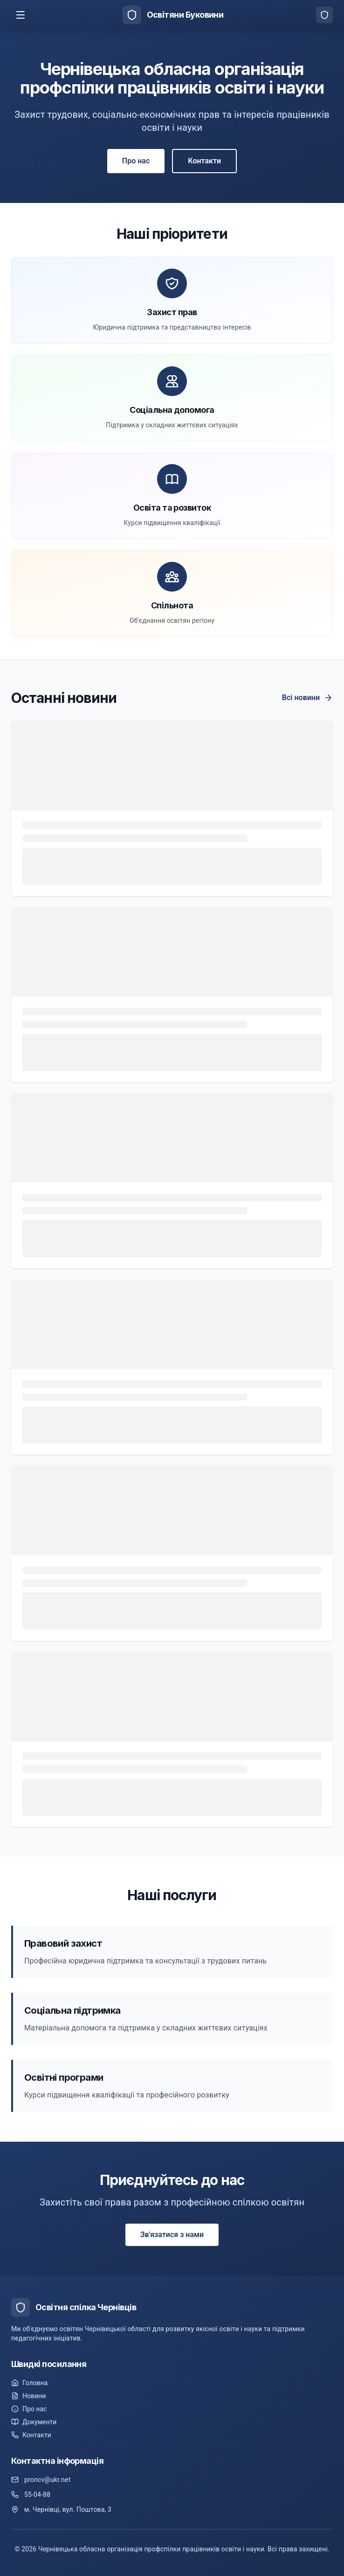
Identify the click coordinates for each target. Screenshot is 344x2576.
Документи (33, 2422)
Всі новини (307, 697)
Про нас (136, 160)
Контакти (204, 160)
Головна (29, 2383)
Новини (28, 2396)
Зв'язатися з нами (172, 2234)
